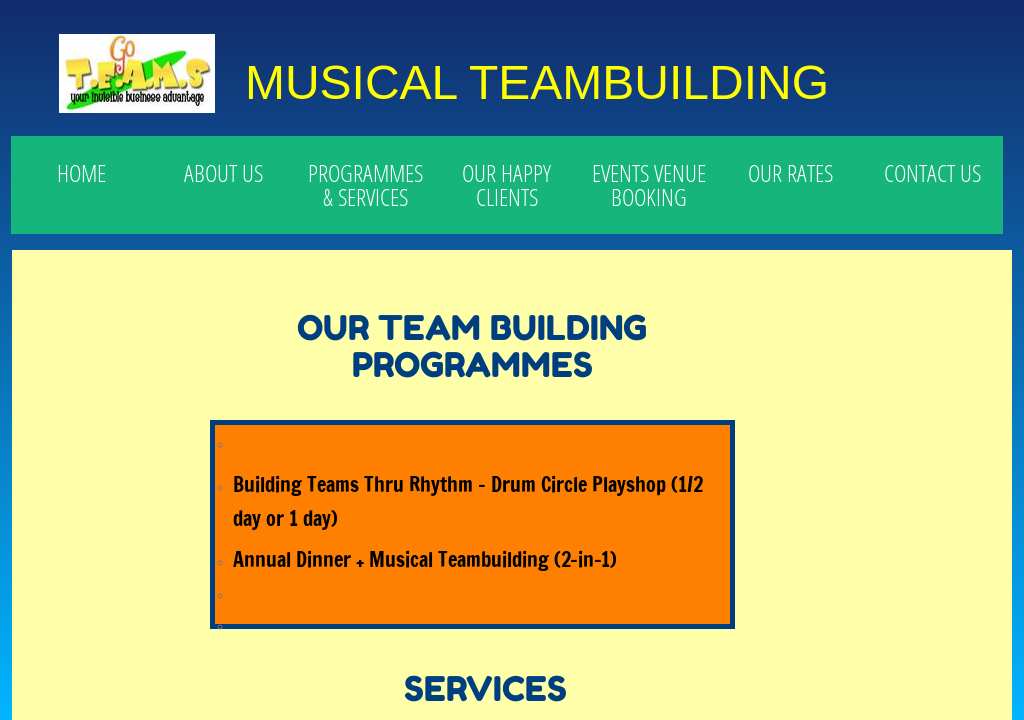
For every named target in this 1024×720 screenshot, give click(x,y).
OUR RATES (790, 172)
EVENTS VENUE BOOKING (649, 184)
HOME (81, 172)
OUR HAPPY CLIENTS (506, 184)
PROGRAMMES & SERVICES (365, 184)
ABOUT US (223, 172)
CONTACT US (932, 172)
